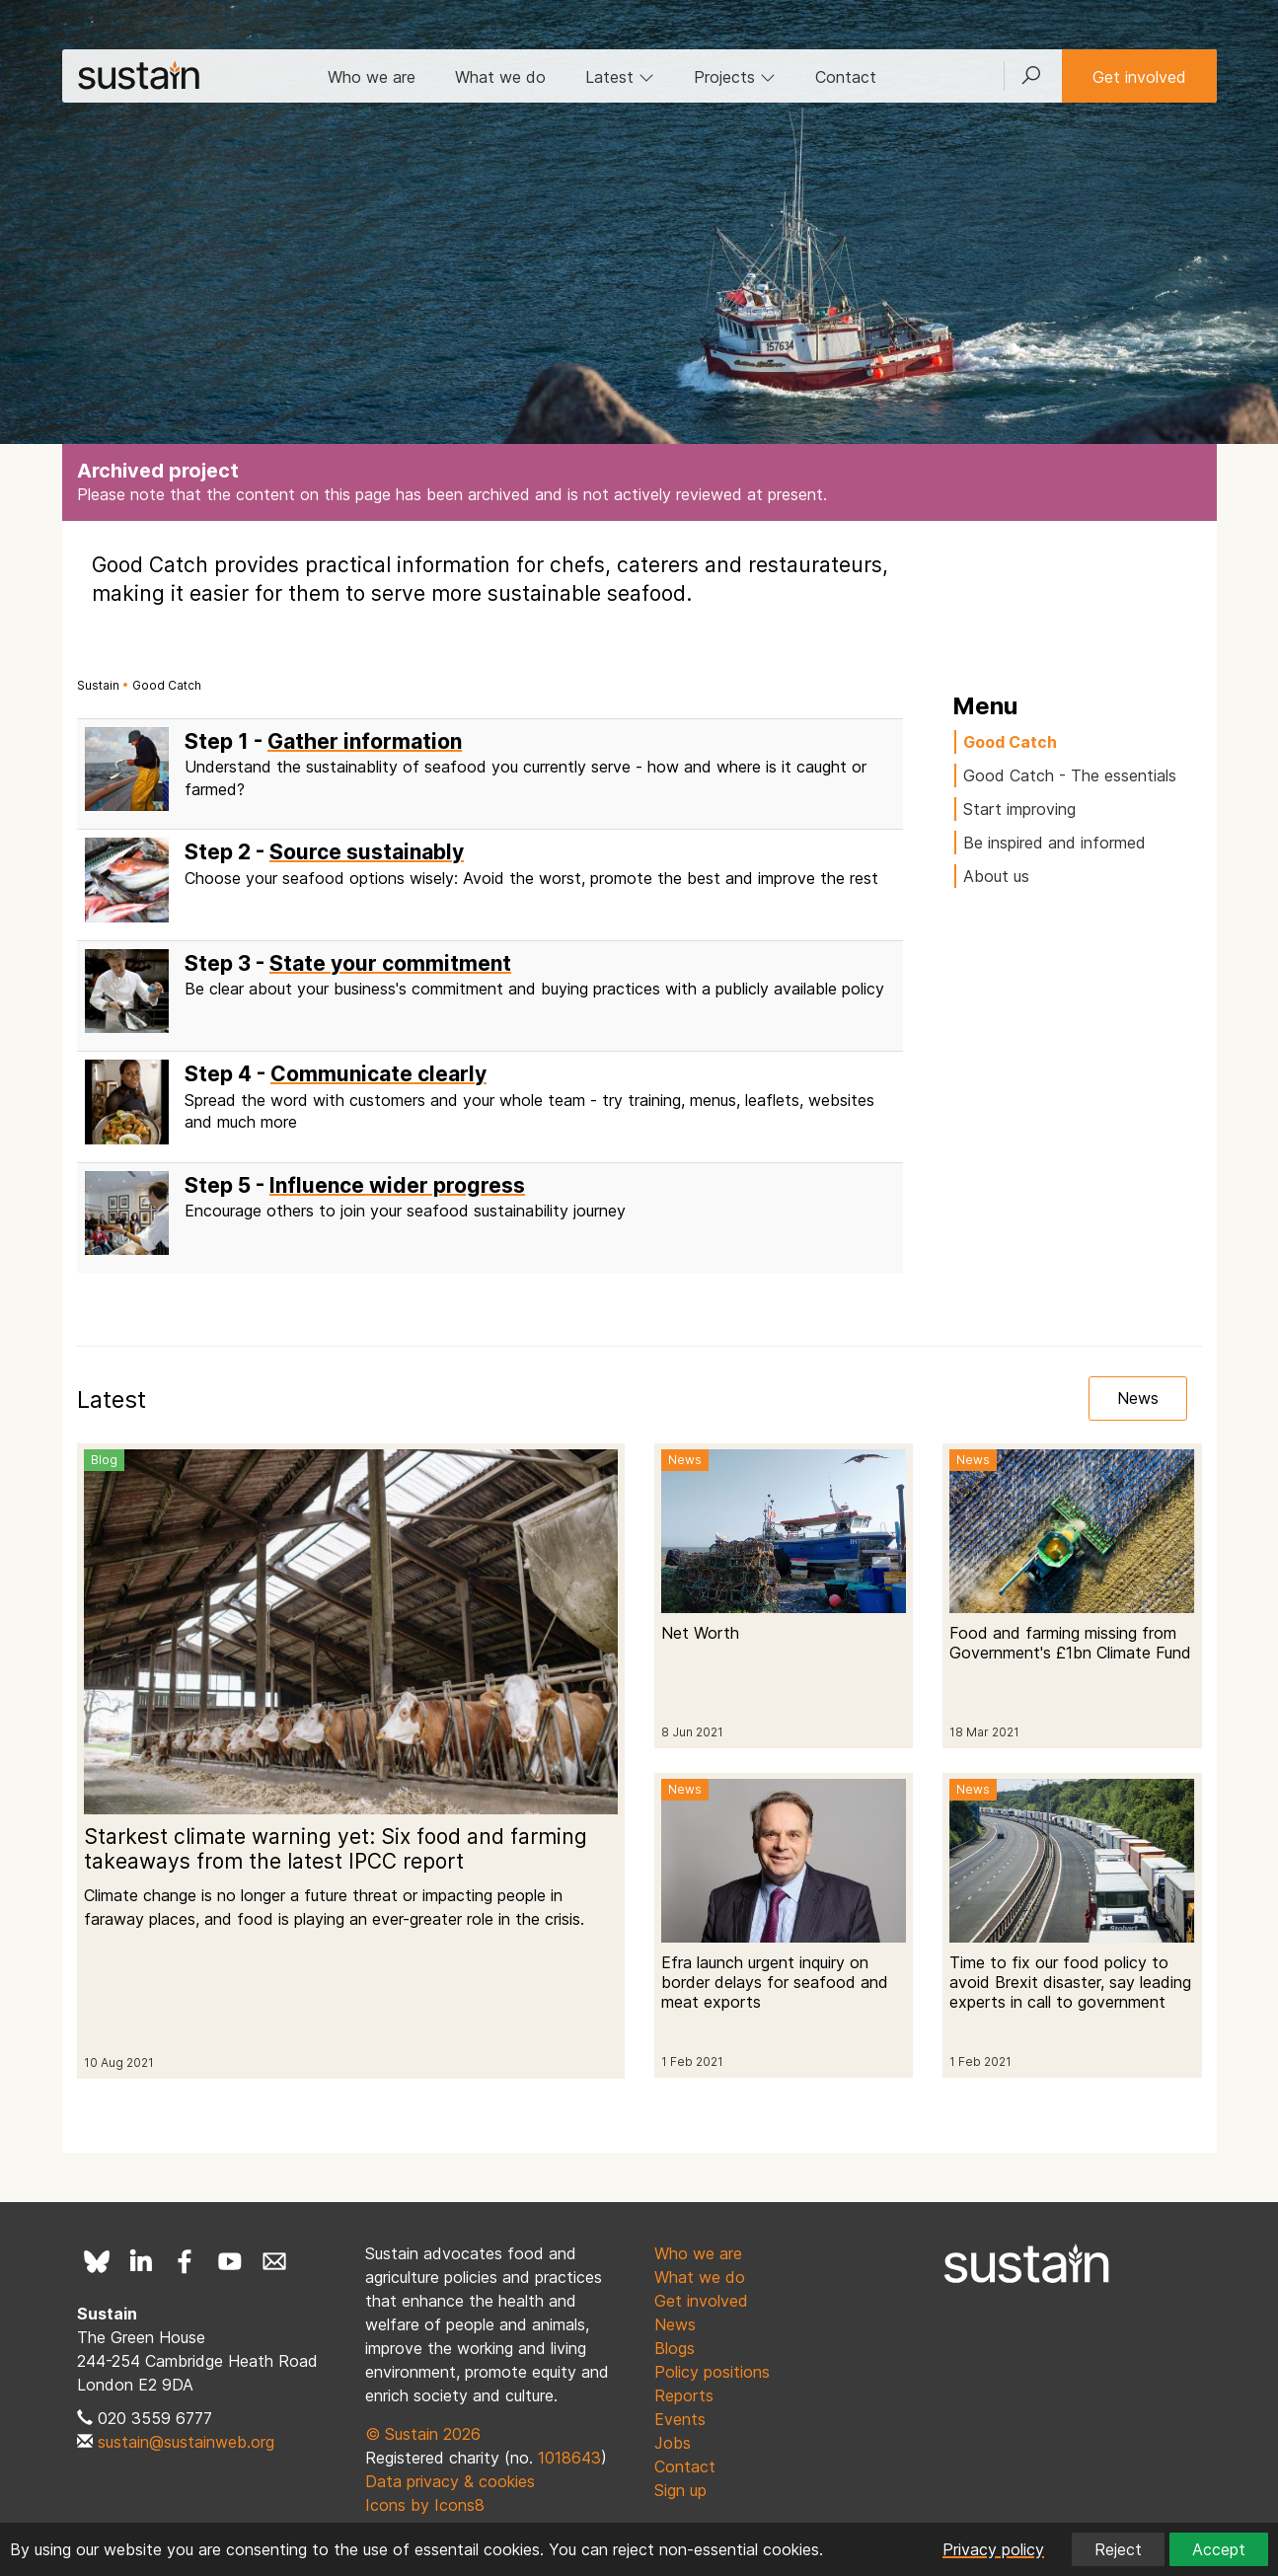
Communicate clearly (378, 1074)
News (1138, 1398)
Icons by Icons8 (425, 2505)
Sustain (98, 685)
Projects (735, 77)
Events (680, 2419)
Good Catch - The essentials (1069, 775)
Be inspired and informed (1054, 842)
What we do (500, 77)
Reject (1118, 2549)
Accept (1218, 2549)
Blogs (674, 2348)
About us (996, 876)
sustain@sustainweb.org (186, 2442)
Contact (845, 77)
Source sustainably (366, 852)
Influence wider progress (397, 1185)
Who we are (371, 77)
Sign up (680, 2490)
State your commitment (390, 963)
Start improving (1019, 809)
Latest (619, 77)
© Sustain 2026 (423, 2434)
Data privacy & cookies (450, 2481)
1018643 (569, 2457)
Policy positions (712, 2372)
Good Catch (166, 685)
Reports (684, 2395)
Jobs (672, 2443)
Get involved (1139, 77)
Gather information (364, 741)
